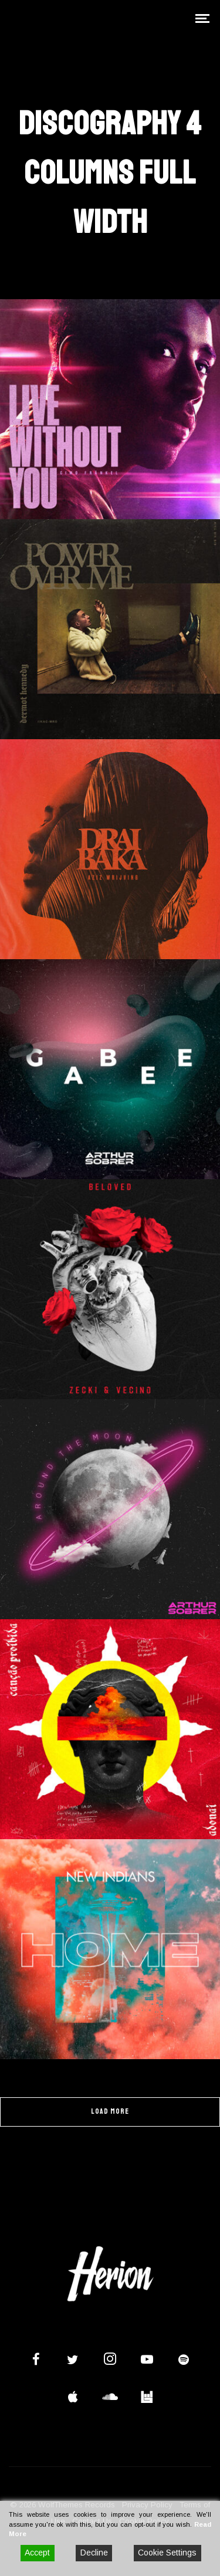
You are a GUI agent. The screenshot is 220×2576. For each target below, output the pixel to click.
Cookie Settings (167, 2552)
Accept (37, 2552)
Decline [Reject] (94, 2552)
